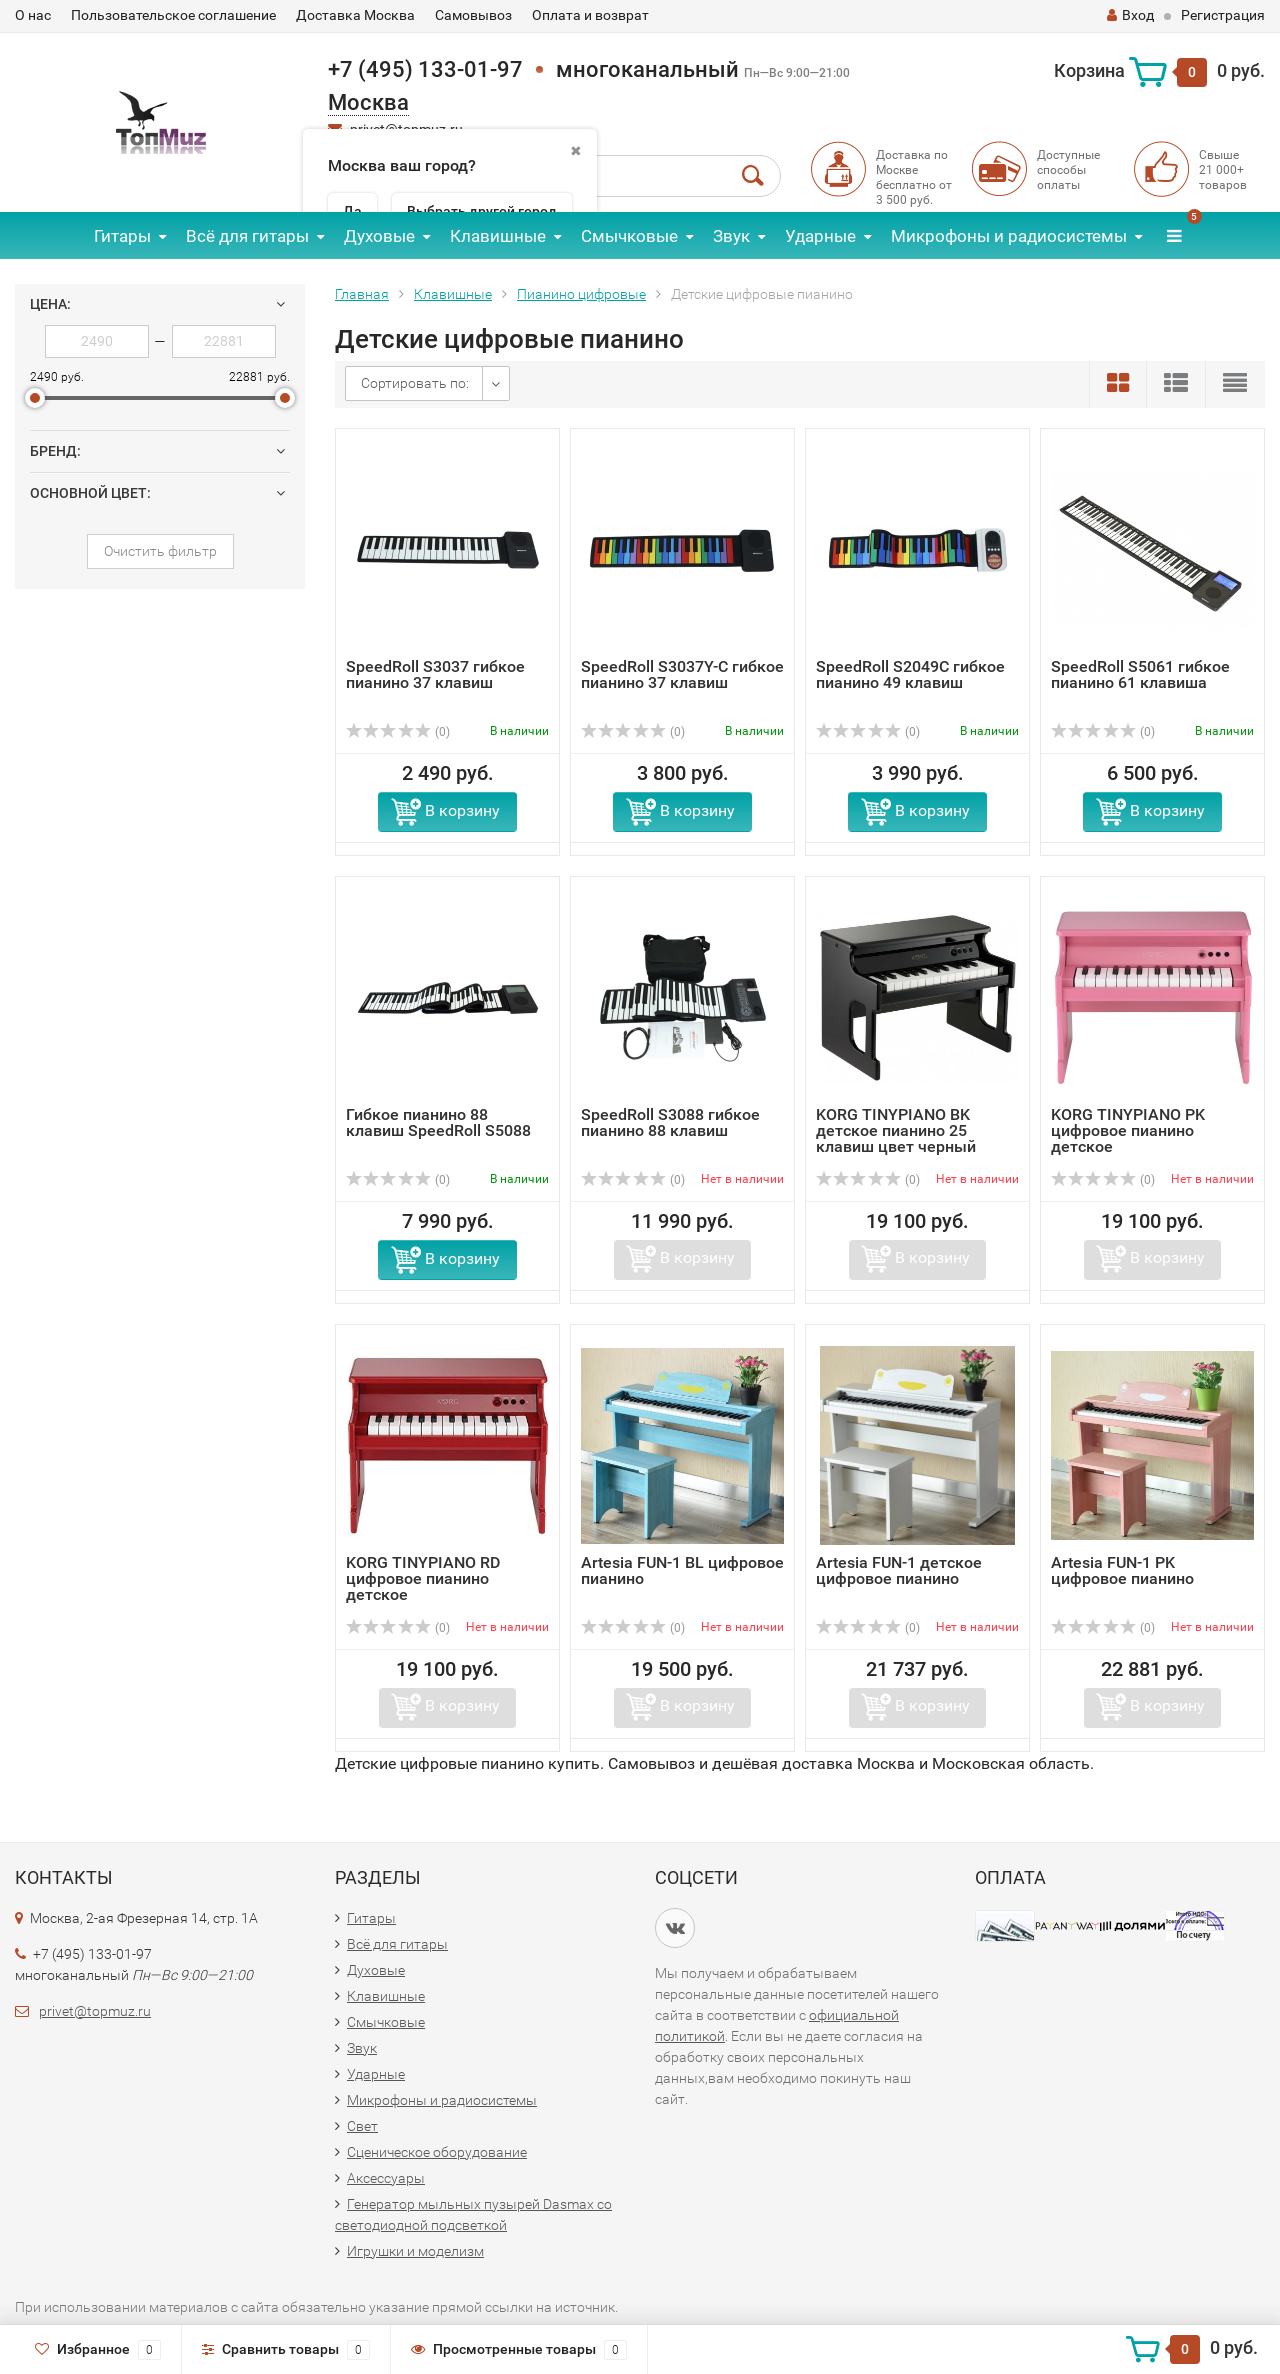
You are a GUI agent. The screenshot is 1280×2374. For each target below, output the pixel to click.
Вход (1130, 15)
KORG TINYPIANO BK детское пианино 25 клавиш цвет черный (896, 1130)
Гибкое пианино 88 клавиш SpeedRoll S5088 (438, 1122)
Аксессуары (386, 2178)
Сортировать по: (415, 383)
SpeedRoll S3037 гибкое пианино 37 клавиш (435, 674)
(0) (398, 732)
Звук (731, 236)
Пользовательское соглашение (173, 15)
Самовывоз (473, 15)
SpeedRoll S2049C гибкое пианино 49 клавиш (910, 674)
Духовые (379, 236)
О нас (33, 15)
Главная (362, 294)
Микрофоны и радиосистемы (1009, 236)
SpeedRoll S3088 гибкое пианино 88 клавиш (670, 1122)
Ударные (820, 236)
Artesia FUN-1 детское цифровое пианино (899, 1570)
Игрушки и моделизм (415, 2251)
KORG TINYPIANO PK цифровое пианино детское (1128, 1130)
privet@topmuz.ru (95, 2011)
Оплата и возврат (590, 15)
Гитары (122, 236)
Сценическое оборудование (437, 2152)
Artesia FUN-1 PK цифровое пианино (1122, 1570)
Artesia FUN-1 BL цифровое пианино (682, 1570)
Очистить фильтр (160, 551)
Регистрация (1223, 15)
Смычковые (629, 236)
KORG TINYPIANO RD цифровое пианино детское (423, 1578)
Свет (362, 2126)
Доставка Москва (355, 15)
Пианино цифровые (581, 294)
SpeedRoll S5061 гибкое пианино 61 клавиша (1140, 674)
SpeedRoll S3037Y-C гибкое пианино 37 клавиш (682, 674)
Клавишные (498, 236)
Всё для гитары (247, 236)
